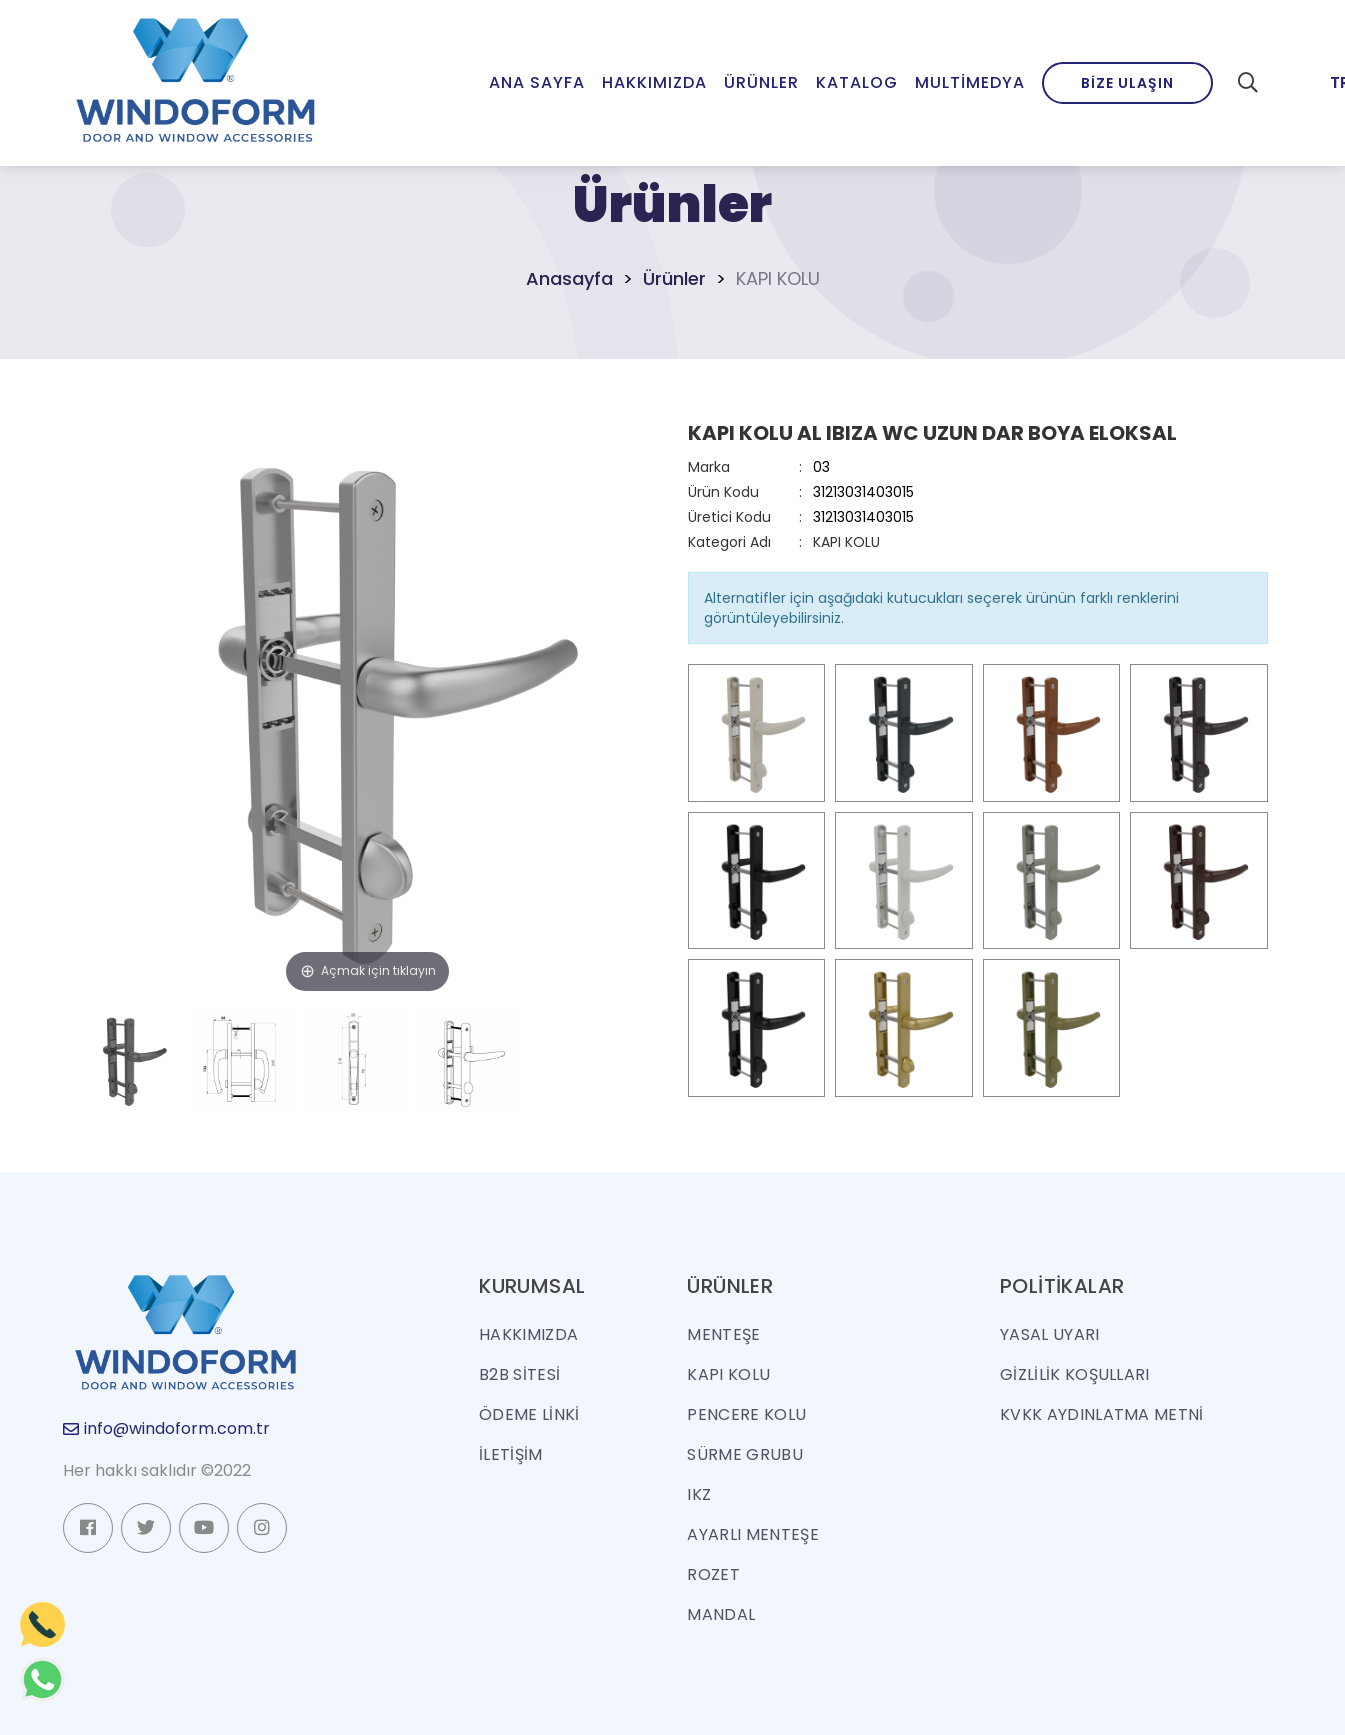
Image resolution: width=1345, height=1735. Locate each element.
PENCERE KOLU (746, 1414)
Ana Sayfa (537, 83)
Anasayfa (569, 278)
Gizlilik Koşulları (1075, 1374)
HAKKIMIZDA (528, 1334)
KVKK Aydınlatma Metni (1102, 1414)
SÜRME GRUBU (745, 1454)
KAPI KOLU (846, 542)
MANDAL (721, 1614)
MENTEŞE (723, 1334)
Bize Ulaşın (1127, 83)
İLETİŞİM (511, 1454)
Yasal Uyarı (1050, 1334)
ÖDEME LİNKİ (529, 1414)
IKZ (699, 1494)
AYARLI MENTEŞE (752, 1534)
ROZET (713, 1574)
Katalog (857, 83)
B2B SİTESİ (519, 1374)
